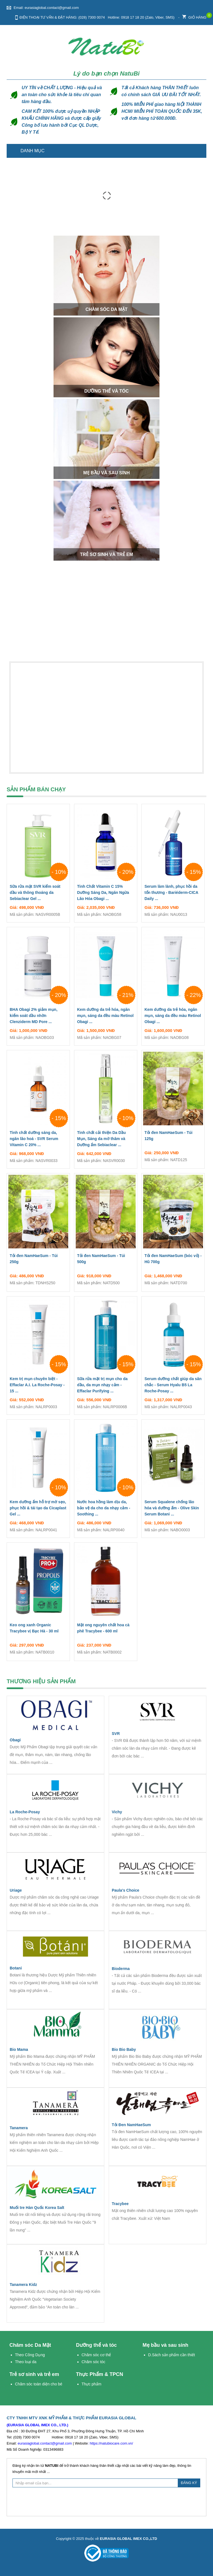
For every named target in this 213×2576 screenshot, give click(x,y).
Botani (16, 1968)
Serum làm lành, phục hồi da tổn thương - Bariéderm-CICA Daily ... (173, 893)
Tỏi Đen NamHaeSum (131, 2125)
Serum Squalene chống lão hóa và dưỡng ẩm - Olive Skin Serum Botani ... (173, 1509)
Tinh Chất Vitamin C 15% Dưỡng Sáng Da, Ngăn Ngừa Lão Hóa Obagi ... (105, 893)
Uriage (16, 1890)
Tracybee (120, 2203)
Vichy (117, 1812)
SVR (116, 1733)
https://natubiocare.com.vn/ (111, 2443)
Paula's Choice (125, 1890)
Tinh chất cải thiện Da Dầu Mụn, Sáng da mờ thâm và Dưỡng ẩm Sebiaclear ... (105, 1139)
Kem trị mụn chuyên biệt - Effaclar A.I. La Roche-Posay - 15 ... (38, 1385)
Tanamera (19, 2128)
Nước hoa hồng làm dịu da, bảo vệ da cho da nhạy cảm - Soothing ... (105, 1509)
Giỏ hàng (194, 16)
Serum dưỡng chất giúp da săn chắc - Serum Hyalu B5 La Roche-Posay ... (173, 1385)
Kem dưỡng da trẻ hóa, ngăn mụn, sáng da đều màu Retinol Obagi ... (105, 1016)
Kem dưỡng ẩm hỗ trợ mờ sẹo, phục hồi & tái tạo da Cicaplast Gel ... (38, 1509)
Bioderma (121, 1968)
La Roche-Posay (25, 1812)
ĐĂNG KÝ (189, 2483)
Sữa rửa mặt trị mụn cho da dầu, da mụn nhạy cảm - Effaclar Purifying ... (105, 1385)
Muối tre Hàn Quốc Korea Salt (37, 2207)
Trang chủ (199, 151)
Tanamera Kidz (23, 2284)
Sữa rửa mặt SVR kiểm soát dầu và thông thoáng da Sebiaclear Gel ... (38, 893)
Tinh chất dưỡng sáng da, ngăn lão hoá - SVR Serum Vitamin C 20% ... (38, 1139)
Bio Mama (19, 2049)
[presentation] (106, 2501)
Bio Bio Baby (124, 2049)
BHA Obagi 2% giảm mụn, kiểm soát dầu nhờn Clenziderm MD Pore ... (38, 1016)
